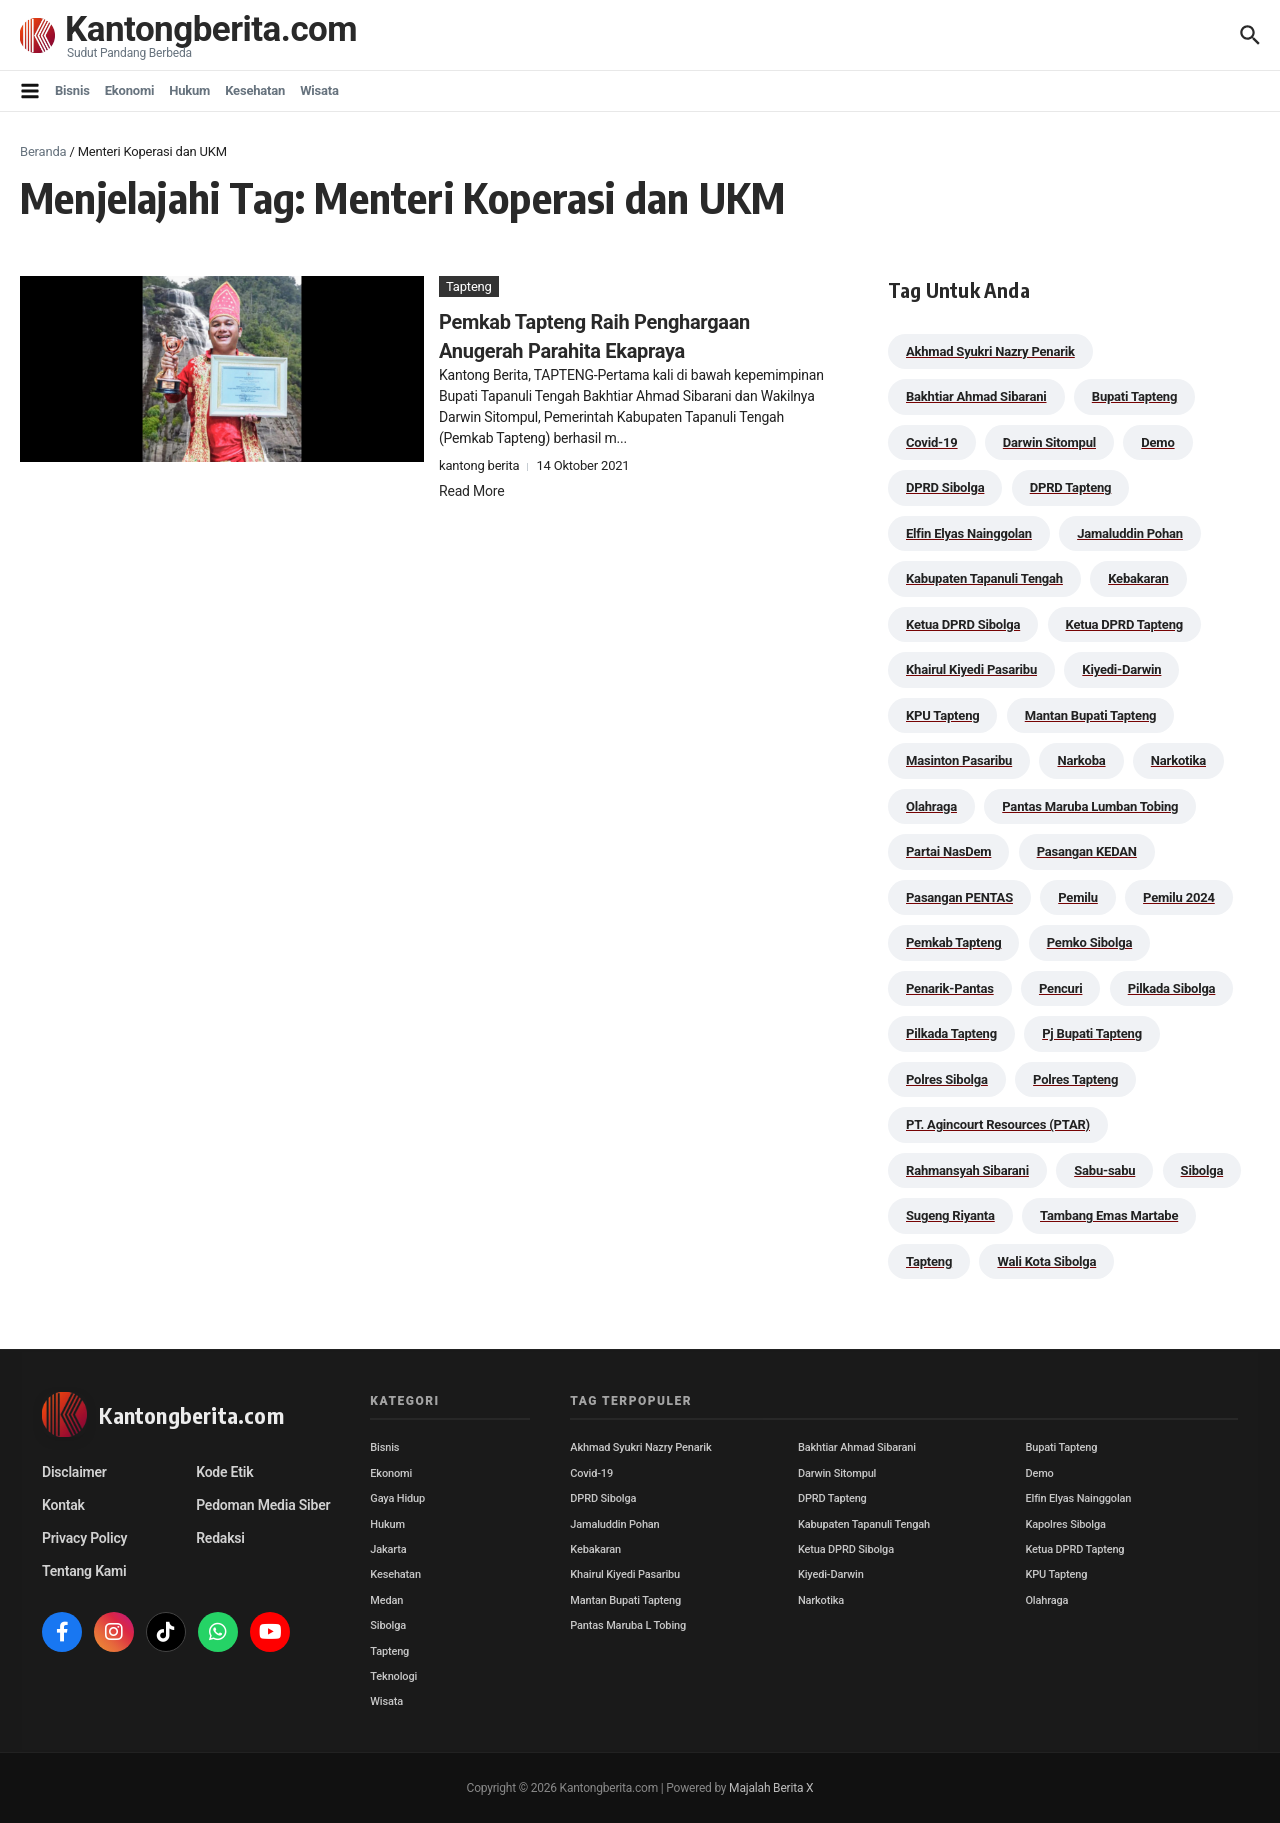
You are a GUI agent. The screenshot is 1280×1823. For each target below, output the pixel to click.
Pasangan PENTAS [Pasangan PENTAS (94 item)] (959, 897)
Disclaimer (74, 1472)
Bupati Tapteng (1061, 1447)
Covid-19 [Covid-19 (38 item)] (932, 442)
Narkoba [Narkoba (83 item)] (1081, 760)
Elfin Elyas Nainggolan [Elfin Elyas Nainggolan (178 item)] (969, 533)
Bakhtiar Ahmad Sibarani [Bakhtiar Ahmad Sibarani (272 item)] (976, 396)
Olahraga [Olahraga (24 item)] (931, 806)
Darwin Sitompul (837, 1473)
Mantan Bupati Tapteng (625, 1600)
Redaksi (220, 1538)
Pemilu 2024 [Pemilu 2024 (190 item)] (1179, 897)
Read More (471, 491)
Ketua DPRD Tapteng (1074, 1549)
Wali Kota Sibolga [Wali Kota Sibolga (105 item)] (1046, 1261)
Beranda (43, 151)
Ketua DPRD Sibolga (846, 1549)
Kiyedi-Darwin (831, 1574)
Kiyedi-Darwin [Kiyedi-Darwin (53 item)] (1121, 669)
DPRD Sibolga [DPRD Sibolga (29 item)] (945, 487)
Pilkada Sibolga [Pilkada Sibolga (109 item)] (1172, 988)
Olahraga (1046, 1600)
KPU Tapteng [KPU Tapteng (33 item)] (942, 715)
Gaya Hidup (397, 1498)
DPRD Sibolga (603, 1498)
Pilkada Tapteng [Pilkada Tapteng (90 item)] (951, 1033)
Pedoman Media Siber (263, 1505)
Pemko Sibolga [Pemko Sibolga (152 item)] (1089, 942)
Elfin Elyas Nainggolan (1078, 1498)
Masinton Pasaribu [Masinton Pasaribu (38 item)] (959, 760)
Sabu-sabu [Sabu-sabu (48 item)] (1104, 1170)
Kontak (63, 1505)
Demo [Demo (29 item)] (1157, 442)
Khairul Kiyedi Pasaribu (625, 1574)
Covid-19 (591, 1473)
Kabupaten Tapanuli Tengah (864, 1524)
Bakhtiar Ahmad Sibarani (857, 1447)
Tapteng (469, 286)
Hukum (189, 90)
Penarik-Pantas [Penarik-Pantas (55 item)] (950, 988)
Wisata (319, 90)
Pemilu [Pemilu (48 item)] (1078, 897)
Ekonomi (130, 90)
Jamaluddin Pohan (614, 1524)
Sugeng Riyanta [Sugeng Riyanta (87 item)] (950, 1215)
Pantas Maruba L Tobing (628, 1625)
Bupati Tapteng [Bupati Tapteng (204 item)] (1134, 396)
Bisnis (72, 90)
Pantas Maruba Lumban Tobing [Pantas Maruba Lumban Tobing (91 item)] (1090, 806)
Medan (386, 1600)
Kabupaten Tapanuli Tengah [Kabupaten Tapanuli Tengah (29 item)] (984, 578)
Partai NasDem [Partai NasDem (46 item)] (948, 851)
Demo (1039, 1473)
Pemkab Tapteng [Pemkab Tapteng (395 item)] (953, 942)
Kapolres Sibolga (1065, 1524)
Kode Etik (224, 1472)
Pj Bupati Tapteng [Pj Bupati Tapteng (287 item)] (1092, 1033)
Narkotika (821, 1600)
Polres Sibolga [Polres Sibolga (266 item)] (947, 1079)
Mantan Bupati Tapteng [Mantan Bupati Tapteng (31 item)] (1091, 715)
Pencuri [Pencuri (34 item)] (1061, 988)
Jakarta (388, 1549)
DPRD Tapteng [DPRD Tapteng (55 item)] (1071, 487)
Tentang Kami (84, 1571)
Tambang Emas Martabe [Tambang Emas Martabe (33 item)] (1109, 1215)
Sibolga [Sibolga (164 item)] (1202, 1170)
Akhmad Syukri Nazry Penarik (640, 1447)
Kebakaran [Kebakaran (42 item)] (1138, 578)
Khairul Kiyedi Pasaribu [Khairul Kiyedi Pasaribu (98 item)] (971, 669)
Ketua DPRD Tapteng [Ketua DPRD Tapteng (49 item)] (1124, 624)
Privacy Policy (84, 1538)
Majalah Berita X (771, 1788)
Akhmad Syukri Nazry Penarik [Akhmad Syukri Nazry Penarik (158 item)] (990, 351)
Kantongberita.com (211, 29)
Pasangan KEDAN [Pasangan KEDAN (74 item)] (1087, 851)
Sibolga (388, 1625)
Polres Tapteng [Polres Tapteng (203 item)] (1075, 1079)
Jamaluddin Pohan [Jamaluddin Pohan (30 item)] (1130, 533)
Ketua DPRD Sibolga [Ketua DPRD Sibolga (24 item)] (963, 624)
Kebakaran (595, 1549)
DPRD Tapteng (832, 1498)
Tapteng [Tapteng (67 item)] (929, 1261)
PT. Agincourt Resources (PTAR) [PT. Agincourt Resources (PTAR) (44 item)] (998, 1124)
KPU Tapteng (1056, 1574)
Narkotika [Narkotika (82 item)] (1178, 760)
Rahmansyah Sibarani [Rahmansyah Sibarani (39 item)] (967, 1170)
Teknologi (393, 1676)
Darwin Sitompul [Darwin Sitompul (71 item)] (1049, 442)
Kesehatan (255, 90)
